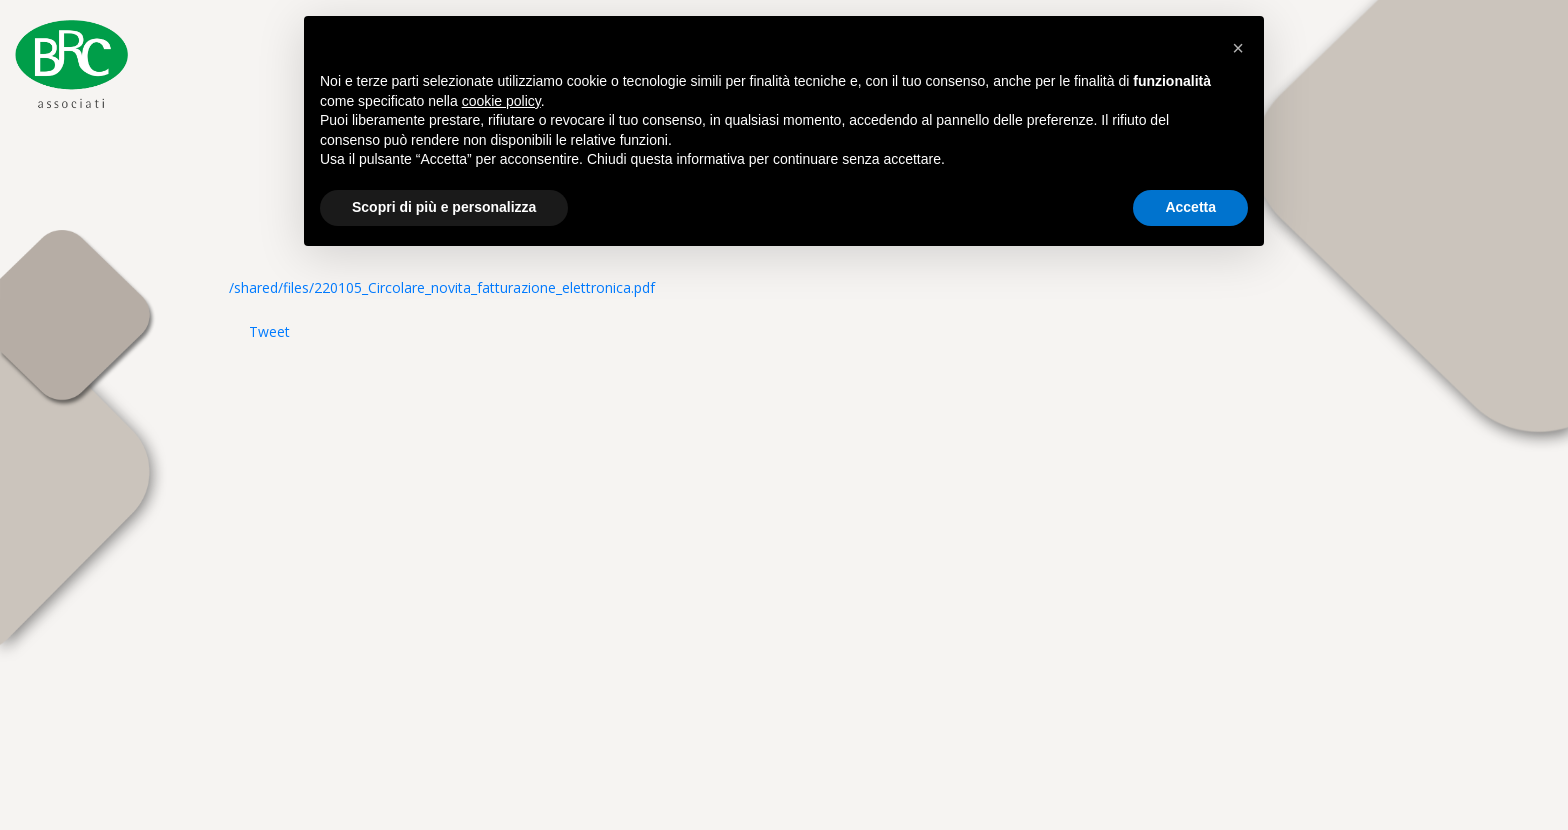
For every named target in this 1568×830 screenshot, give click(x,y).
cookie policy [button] (501, 101)
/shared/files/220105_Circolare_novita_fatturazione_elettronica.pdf (442, 287)
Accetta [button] (1190, 207)
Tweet (269, 331)
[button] (1238, 48)
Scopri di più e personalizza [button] (444, 207)
